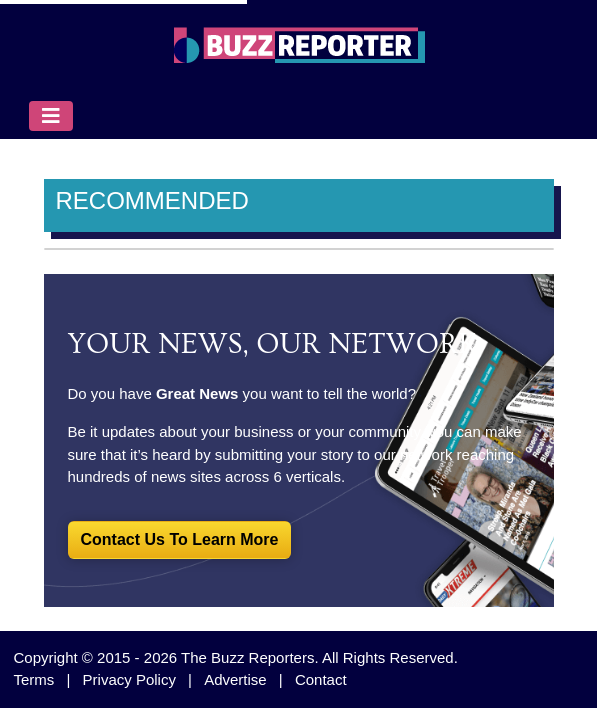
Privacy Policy (129, 679)
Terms (34, 679)
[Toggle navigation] (51, 116)
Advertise (235, 679)
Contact (321, 679)
